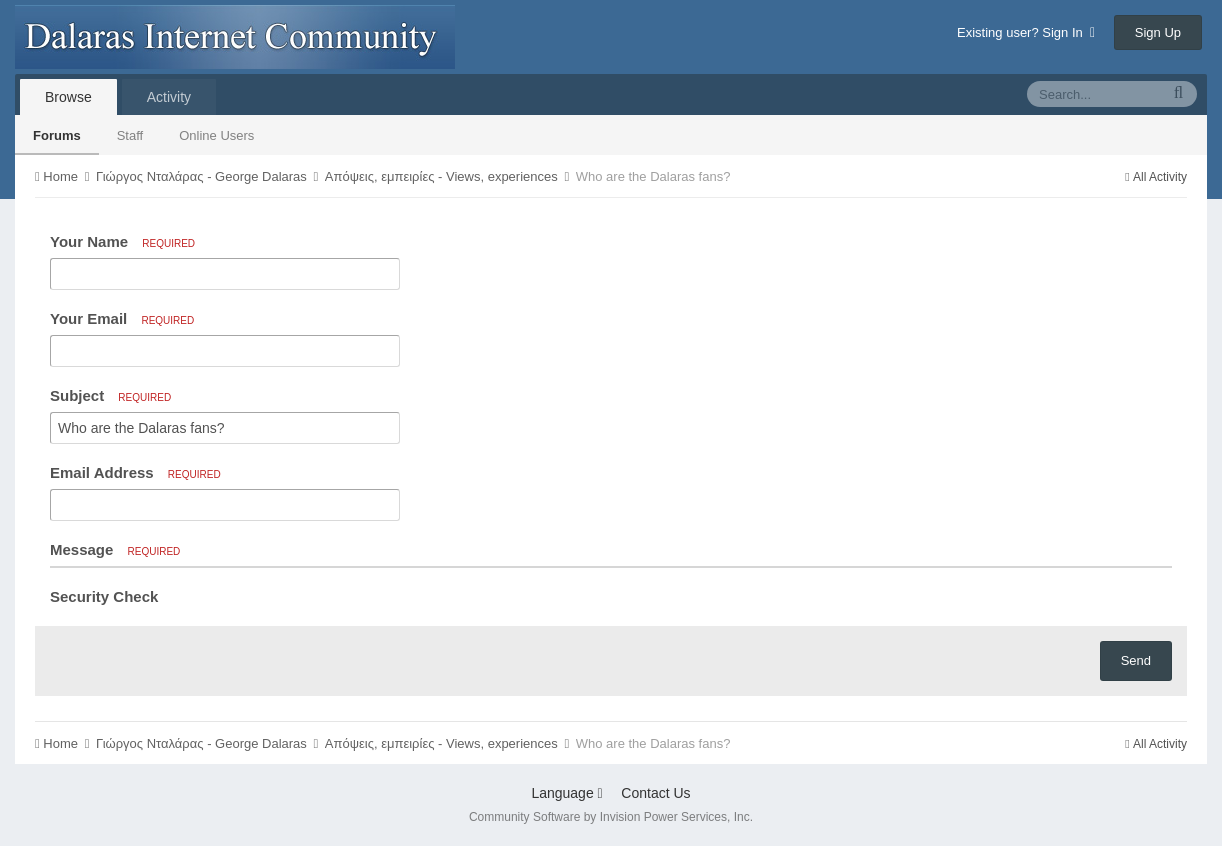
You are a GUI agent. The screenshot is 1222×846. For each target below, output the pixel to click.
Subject (110, 395)
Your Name (122, 241)
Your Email (122, 318)
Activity (169, 97)
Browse (68, 97)
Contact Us (655, 793)
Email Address (135, 472)
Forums (57, 135)
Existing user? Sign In (1026, 32)
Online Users (216, 135)
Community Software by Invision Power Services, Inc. (611, 817)
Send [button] (1136, 660)
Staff (130, 135)
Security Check (104, 596)
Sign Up (1158, 32)
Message (115, 549)
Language (566, 793)
